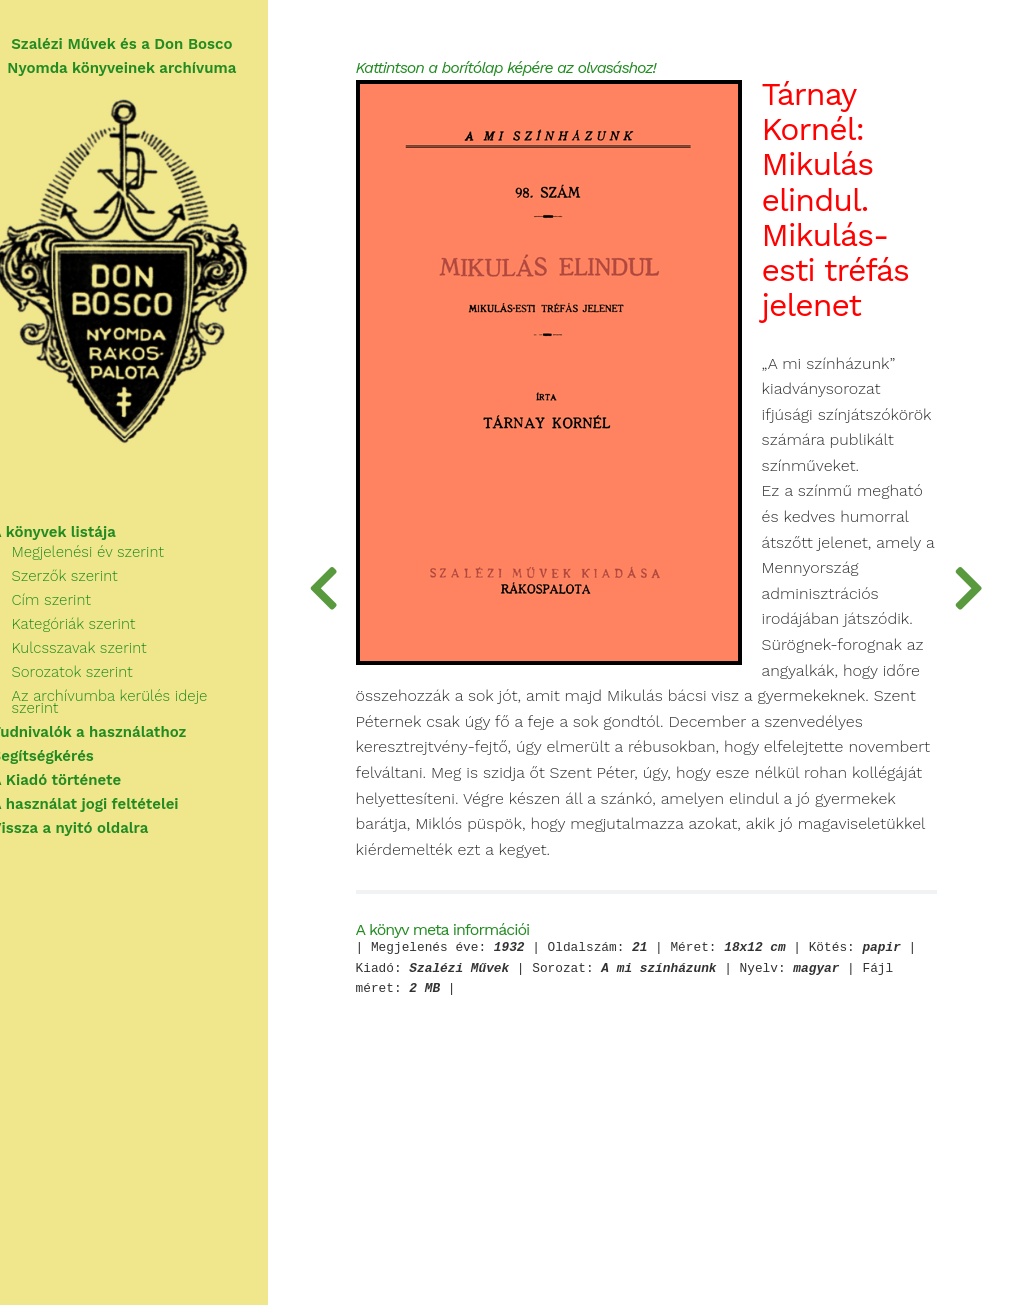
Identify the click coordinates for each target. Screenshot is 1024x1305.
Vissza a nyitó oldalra (94, 826)
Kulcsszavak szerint (103, 658)
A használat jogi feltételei (109, 802)
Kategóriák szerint (98, 634)
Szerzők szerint (89, 586)
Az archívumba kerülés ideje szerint (159, 706)
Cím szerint (75, 610)
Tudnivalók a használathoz (113, 730)
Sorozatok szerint (96, 682)
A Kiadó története (81, 778)
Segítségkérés (67, 754)
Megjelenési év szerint (112, 562)
